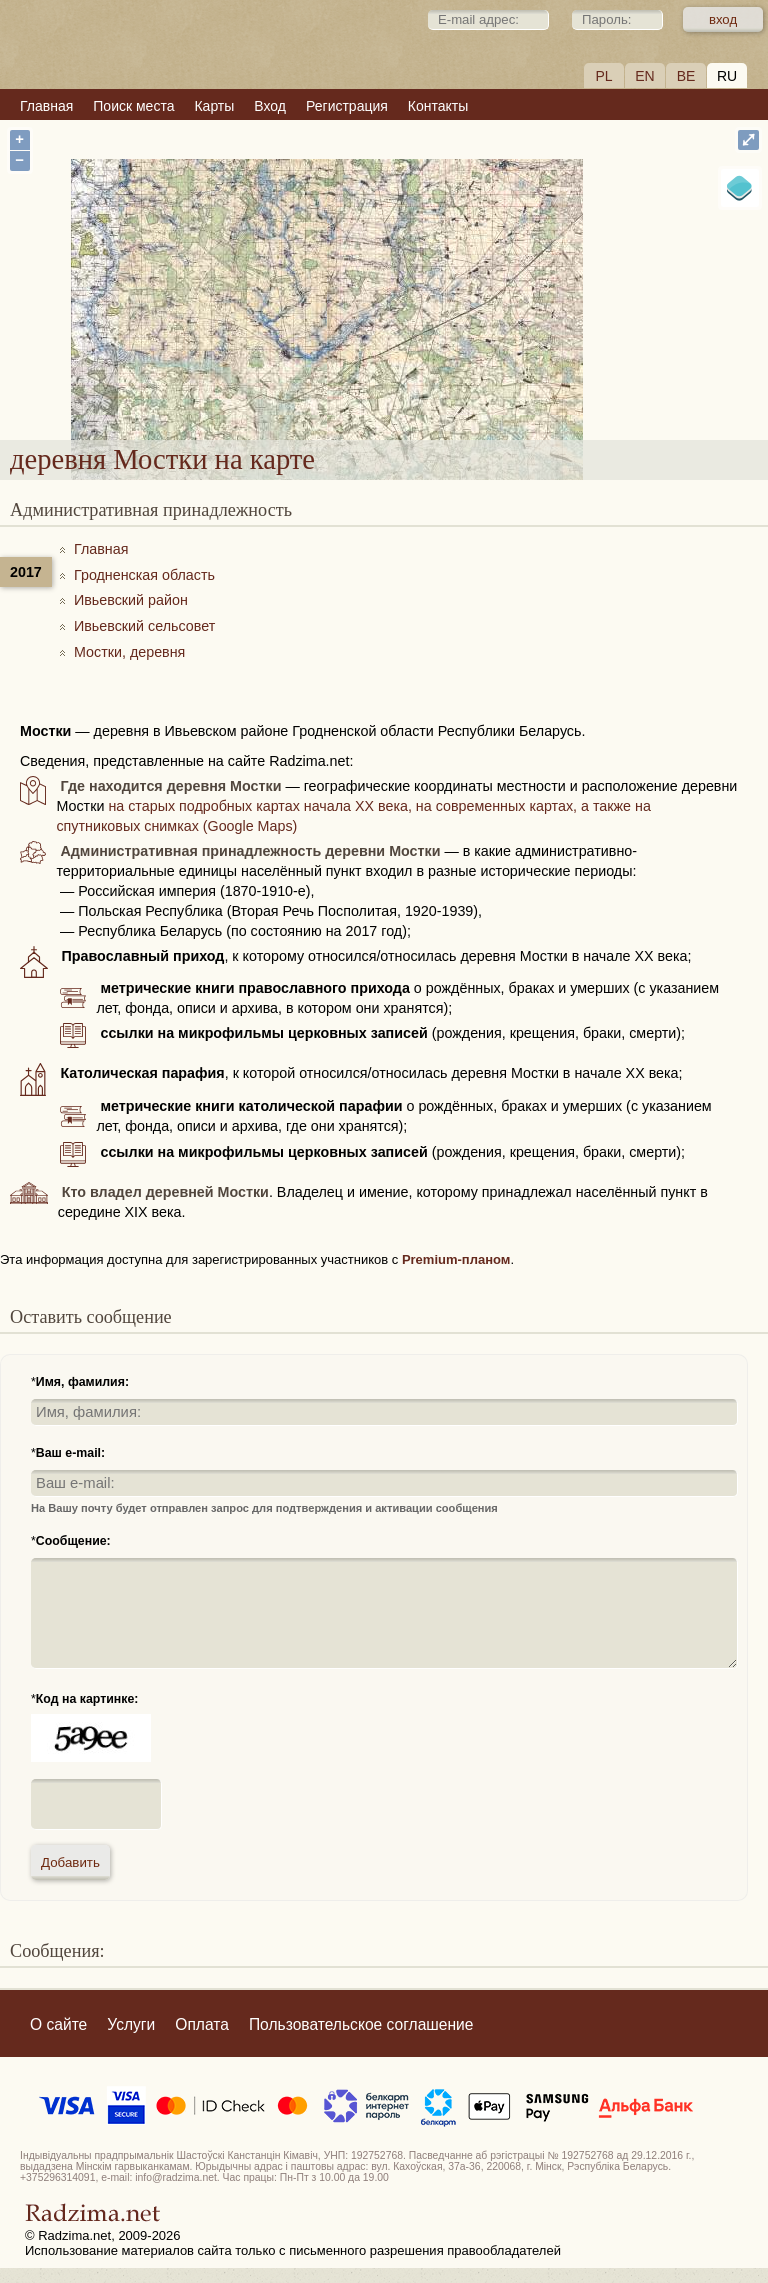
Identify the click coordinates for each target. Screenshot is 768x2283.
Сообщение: (73, 1541)
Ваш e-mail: (70, 1453)
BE (686, 76)
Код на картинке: (87, 1699)
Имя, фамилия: (82, 1382)
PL (603, 76)
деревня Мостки (459, 322)
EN (644, 76)
